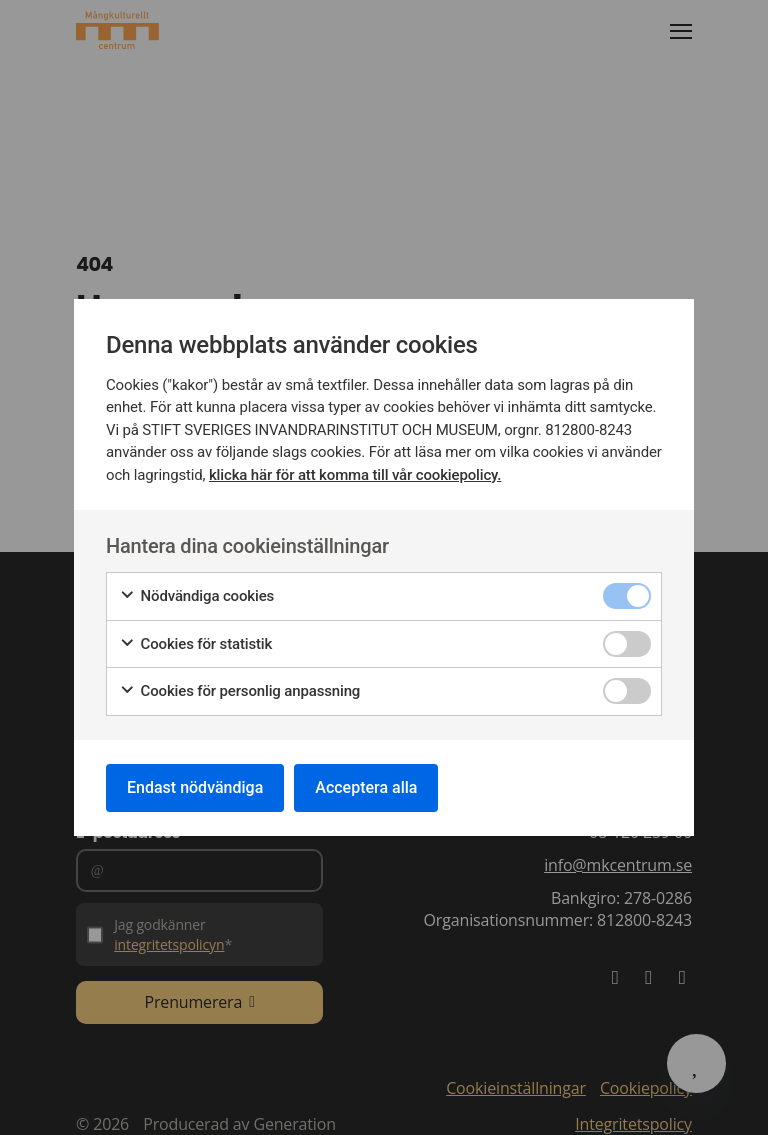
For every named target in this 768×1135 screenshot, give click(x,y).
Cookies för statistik (195, 644)
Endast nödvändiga (195, 787)
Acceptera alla (366, 787)
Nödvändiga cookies (196, 596)
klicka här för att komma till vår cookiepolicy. (355, 475)
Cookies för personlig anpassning (239, 691)
